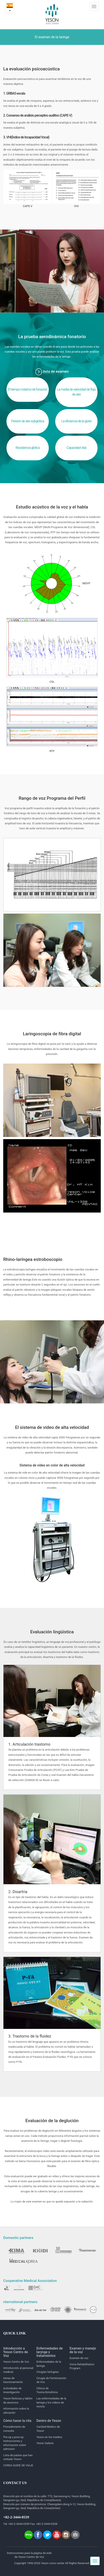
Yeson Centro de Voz (16, 2361)
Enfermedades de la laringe (48, 2363)
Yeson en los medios (49, 2437)
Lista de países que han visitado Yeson (18, 2457)
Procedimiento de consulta (14, 2428)
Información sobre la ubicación (16, 2410)
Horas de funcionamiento (13, 2380)
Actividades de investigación (12, 2390)
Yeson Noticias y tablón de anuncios (18, 2400)
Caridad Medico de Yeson (48, 2428)
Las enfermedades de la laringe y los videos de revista (51, 2402)
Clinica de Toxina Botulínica (47, 2390)
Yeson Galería (45, 2443)
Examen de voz (78, 2358)
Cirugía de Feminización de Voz (51, 2380)
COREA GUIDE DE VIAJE (18, 2465)
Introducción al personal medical (18, 2370)
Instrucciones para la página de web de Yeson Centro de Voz (29, 2555)
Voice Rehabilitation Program (81, 2366)
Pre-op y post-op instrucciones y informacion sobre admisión (14, 2443)
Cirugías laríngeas (47, 2371)
